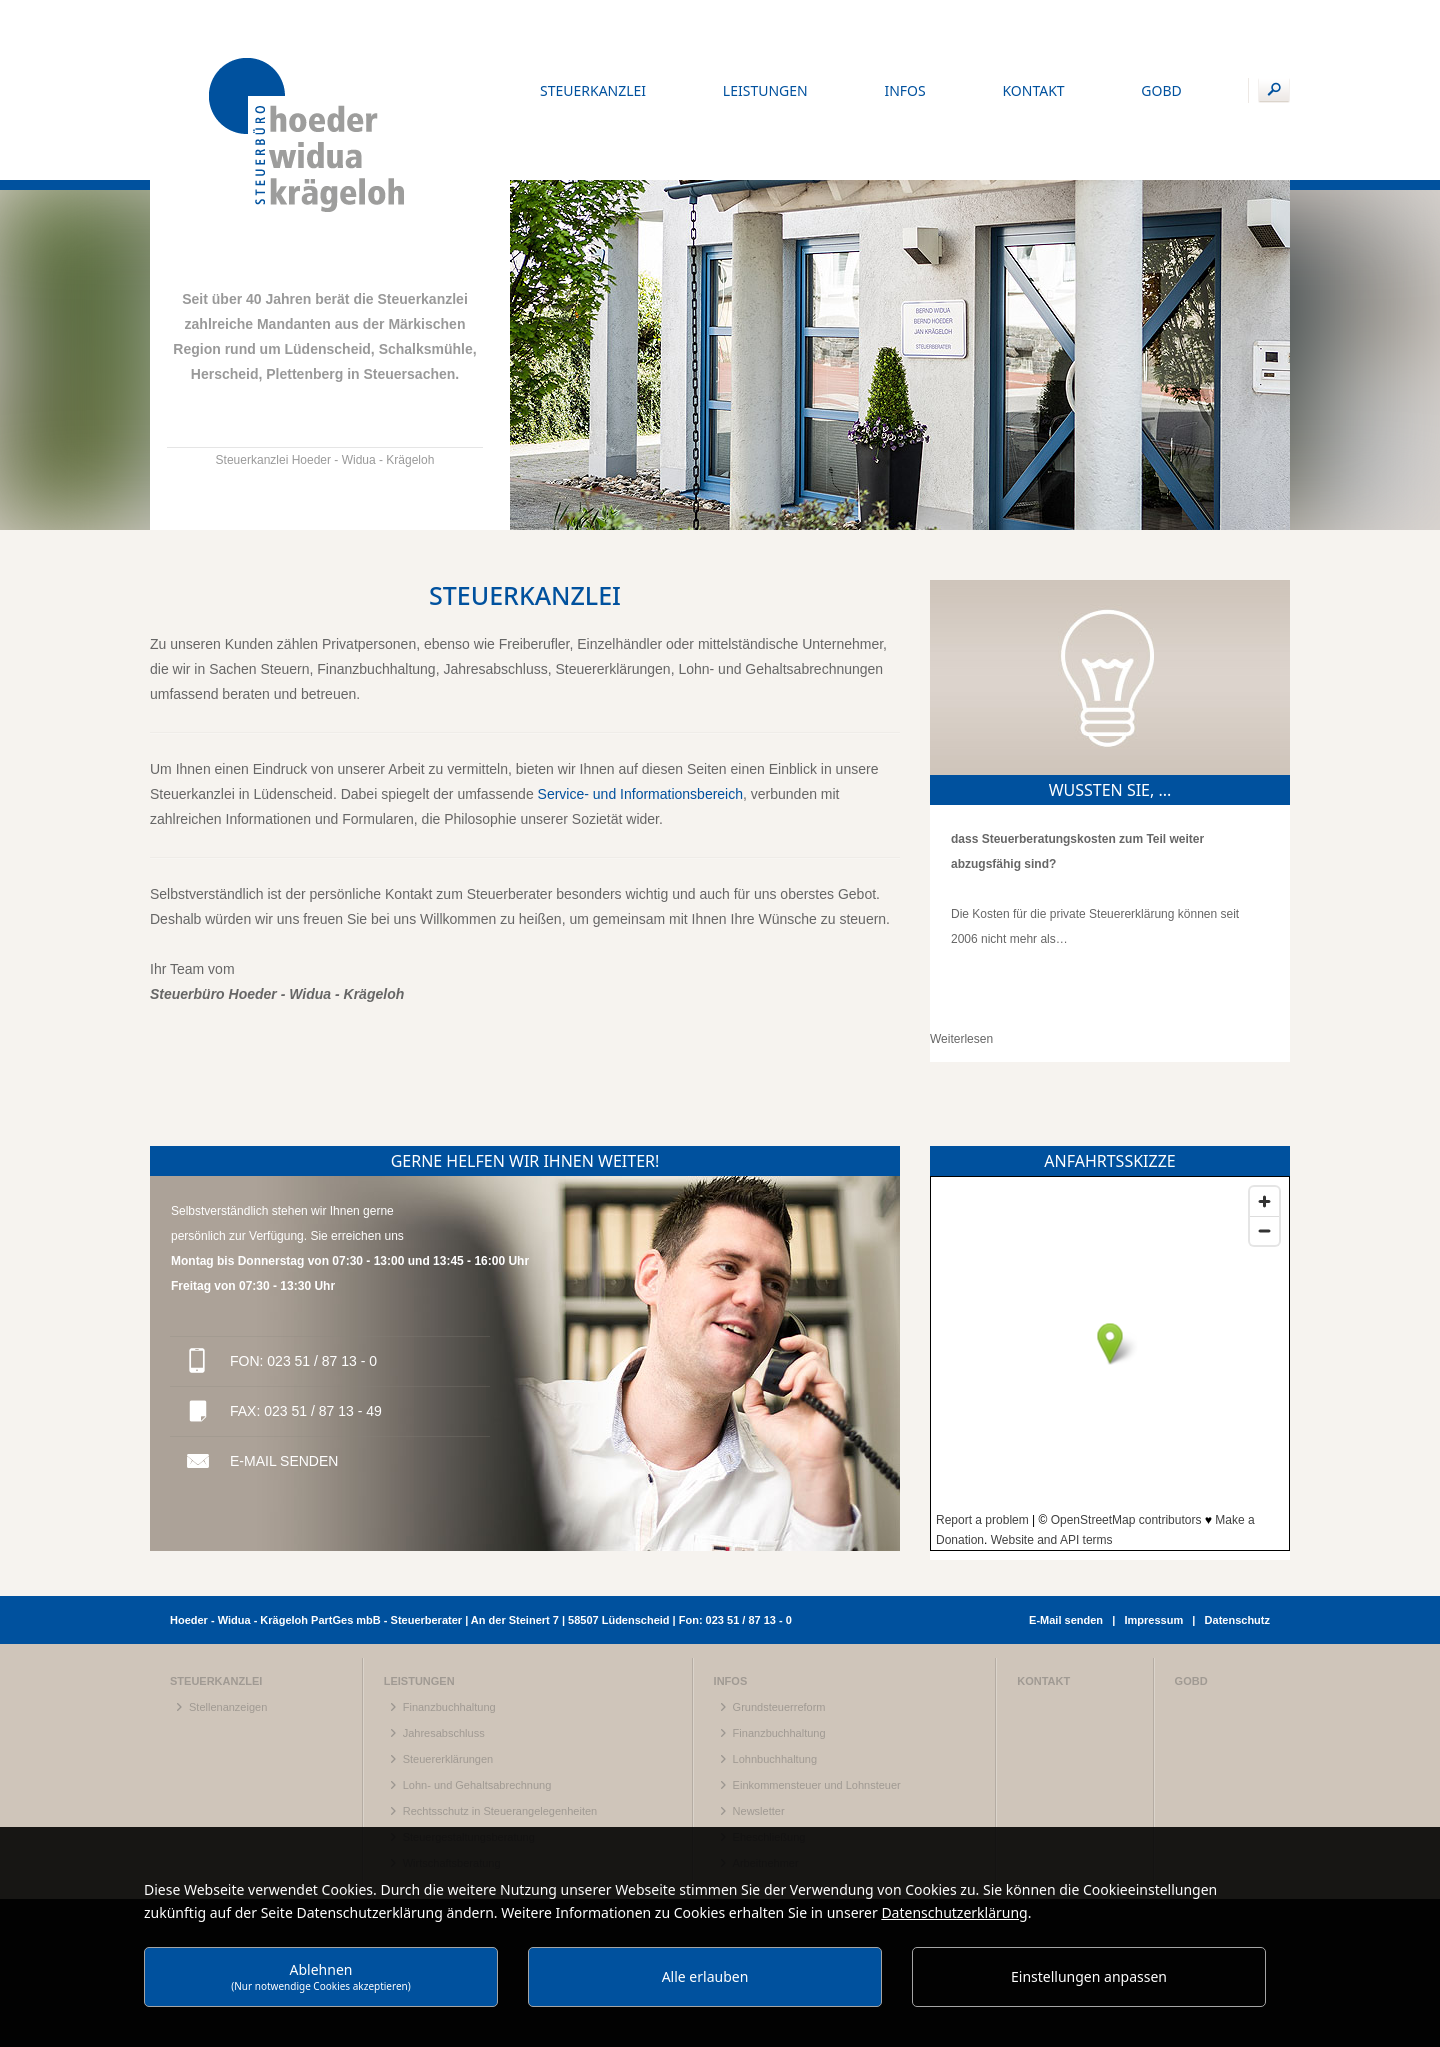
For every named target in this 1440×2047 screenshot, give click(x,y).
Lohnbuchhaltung (775, 1667)
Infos (731, 1589)
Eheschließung (769, 1745)
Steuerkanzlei (216, 1589)
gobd (1191, 1589)
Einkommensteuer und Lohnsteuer (817, 1693)
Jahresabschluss (444, 1641)
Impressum (1153, 1528)
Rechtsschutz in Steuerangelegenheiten (500, 1719)
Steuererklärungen (448, 1667)
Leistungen (419, 1589)
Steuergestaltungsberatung (469, 1745)
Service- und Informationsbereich (640, 702)
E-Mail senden (284, 1369)
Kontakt (1043, 1589)
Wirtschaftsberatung (452, 1771)
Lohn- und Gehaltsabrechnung (477, 1693)
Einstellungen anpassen (1089, 1976)
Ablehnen (321, 1976)
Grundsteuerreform (779, 1615)
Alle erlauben (705, 1976)
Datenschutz (1237, 1528)
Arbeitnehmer (766, 1771)
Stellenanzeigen (228, 1615)
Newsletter (759, 1719)
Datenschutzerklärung (954, 1912)
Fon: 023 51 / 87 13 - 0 (303, 1269)
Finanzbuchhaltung (449, 1615)
